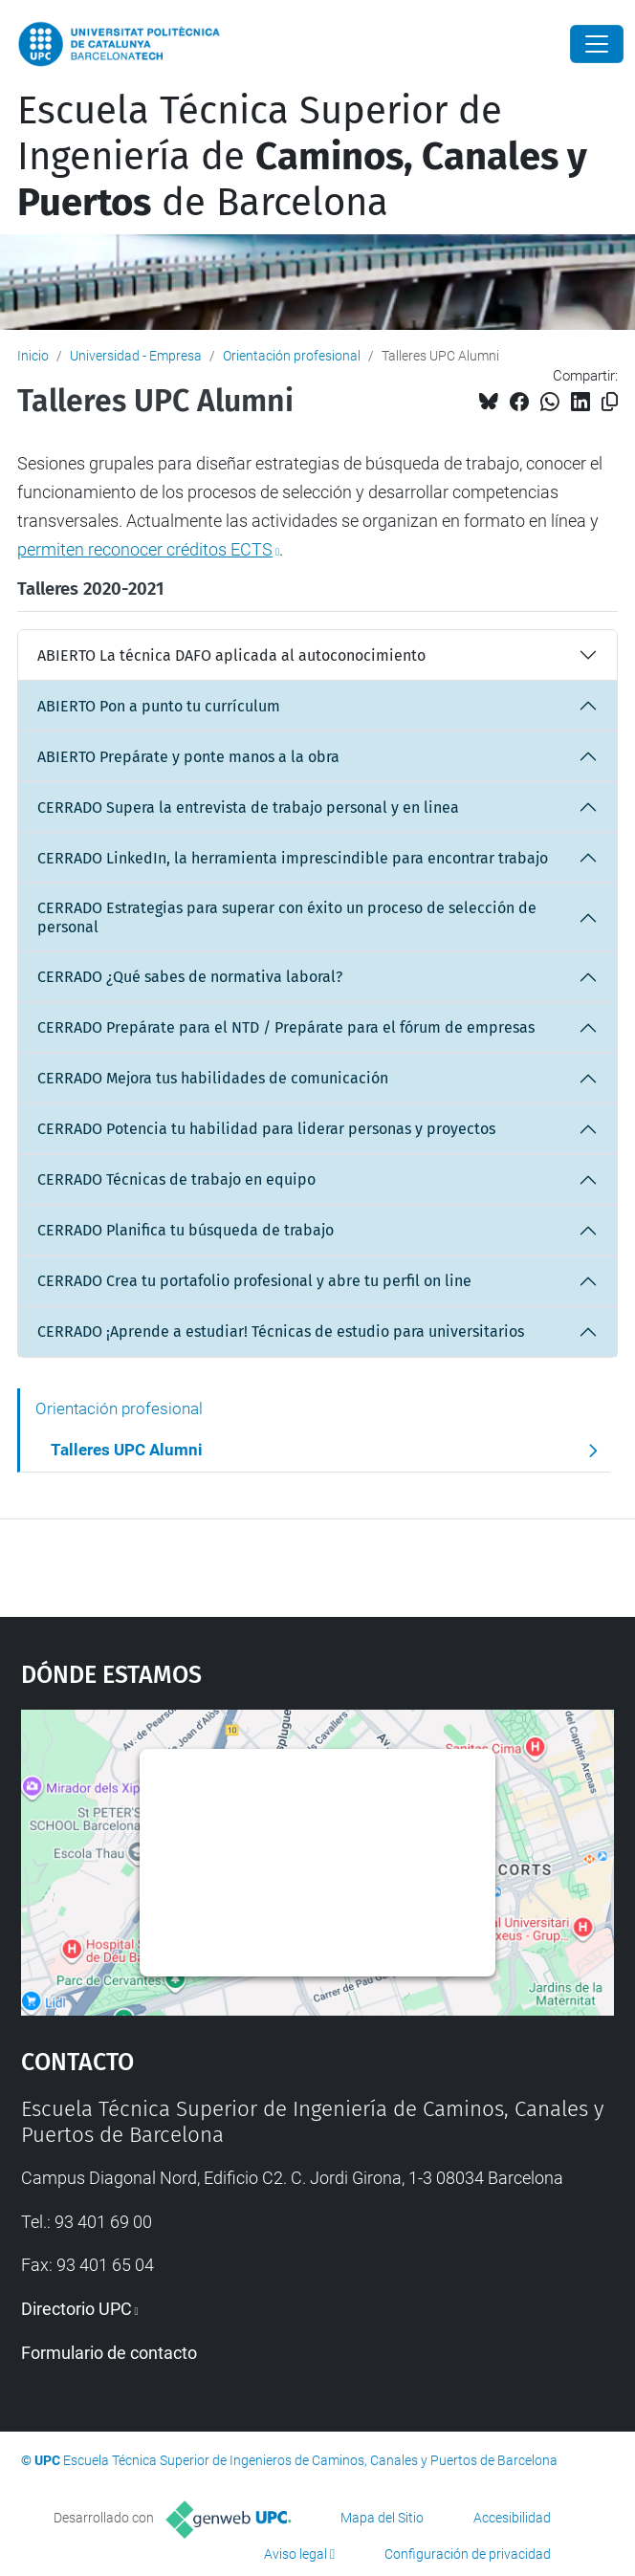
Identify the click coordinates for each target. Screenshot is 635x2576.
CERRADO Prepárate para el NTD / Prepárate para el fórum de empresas (286, 1027)
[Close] (597, 44)
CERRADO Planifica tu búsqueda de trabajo (185, 1230)
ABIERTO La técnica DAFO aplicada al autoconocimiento (231, 655)
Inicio (33, 355)
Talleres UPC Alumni (127, 1449)
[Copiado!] (610, 402)
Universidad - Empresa (136, 355)
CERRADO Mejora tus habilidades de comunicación (212, 1078)
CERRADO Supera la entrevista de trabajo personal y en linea (248, 807)
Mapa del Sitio (382, 2517)
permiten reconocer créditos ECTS (145, 549)
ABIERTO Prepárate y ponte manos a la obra (188, 757)
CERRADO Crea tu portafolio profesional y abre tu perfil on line (254, 1281)
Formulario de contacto (109, 2353)
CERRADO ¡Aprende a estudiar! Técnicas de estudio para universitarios (280, 1331)
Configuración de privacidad (467, 2554)
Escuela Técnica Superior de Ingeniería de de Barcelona (302, 157)
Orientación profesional (292, 355)
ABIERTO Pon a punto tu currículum (158, 706)
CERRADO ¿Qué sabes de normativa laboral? (189, 977)
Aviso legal (295, 2554)
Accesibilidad (512, 2517)
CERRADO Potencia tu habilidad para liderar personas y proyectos (266, 1129)
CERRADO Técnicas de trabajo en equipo (176, 1179)
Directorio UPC (76, 2309)
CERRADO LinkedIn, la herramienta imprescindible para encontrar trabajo (292, 858)
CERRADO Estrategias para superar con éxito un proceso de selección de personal (286, 917)
